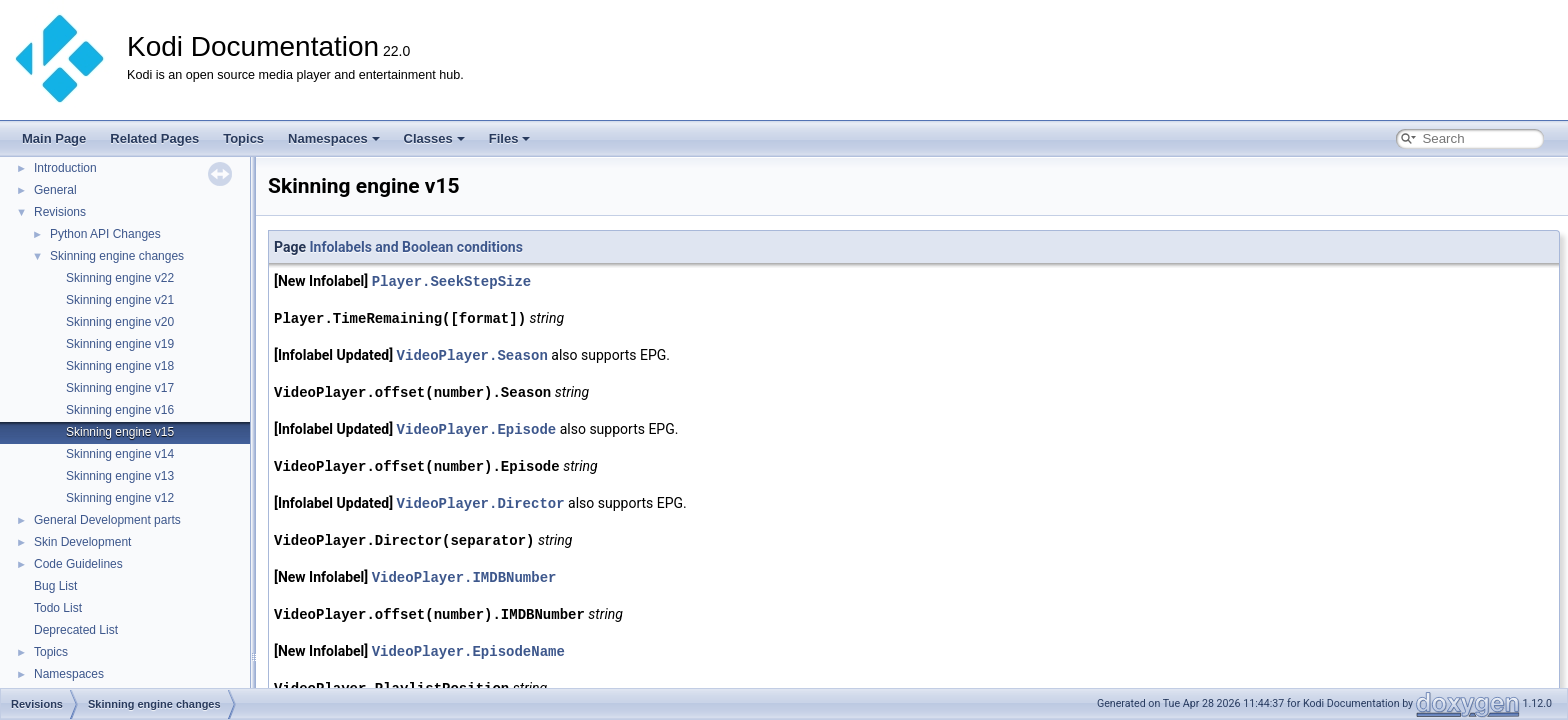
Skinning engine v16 (120, 410)
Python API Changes (105, 234)
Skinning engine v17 (120, 388)
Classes (434, 138)
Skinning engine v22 (120, 278)
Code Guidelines (78, 564)
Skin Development (82, 542)
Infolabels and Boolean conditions (415, 247)
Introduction (65, 168)
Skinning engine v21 (120, 300)
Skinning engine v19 (120, 344)
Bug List (55, 586)
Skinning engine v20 (120, 322)
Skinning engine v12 (120, 498)
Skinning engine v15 (120, 432)
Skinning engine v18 (120, 366)
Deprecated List (76, 630)
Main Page (54, 138)
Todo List (58, 608)
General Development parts (107, 520)
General (55, 190)
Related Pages (154, 138)
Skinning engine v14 (120, 454)
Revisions (60, 212)
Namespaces (334, 138)
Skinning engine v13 (120, 476)
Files (510, 138)
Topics (243, 138)
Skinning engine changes (117, 256)
